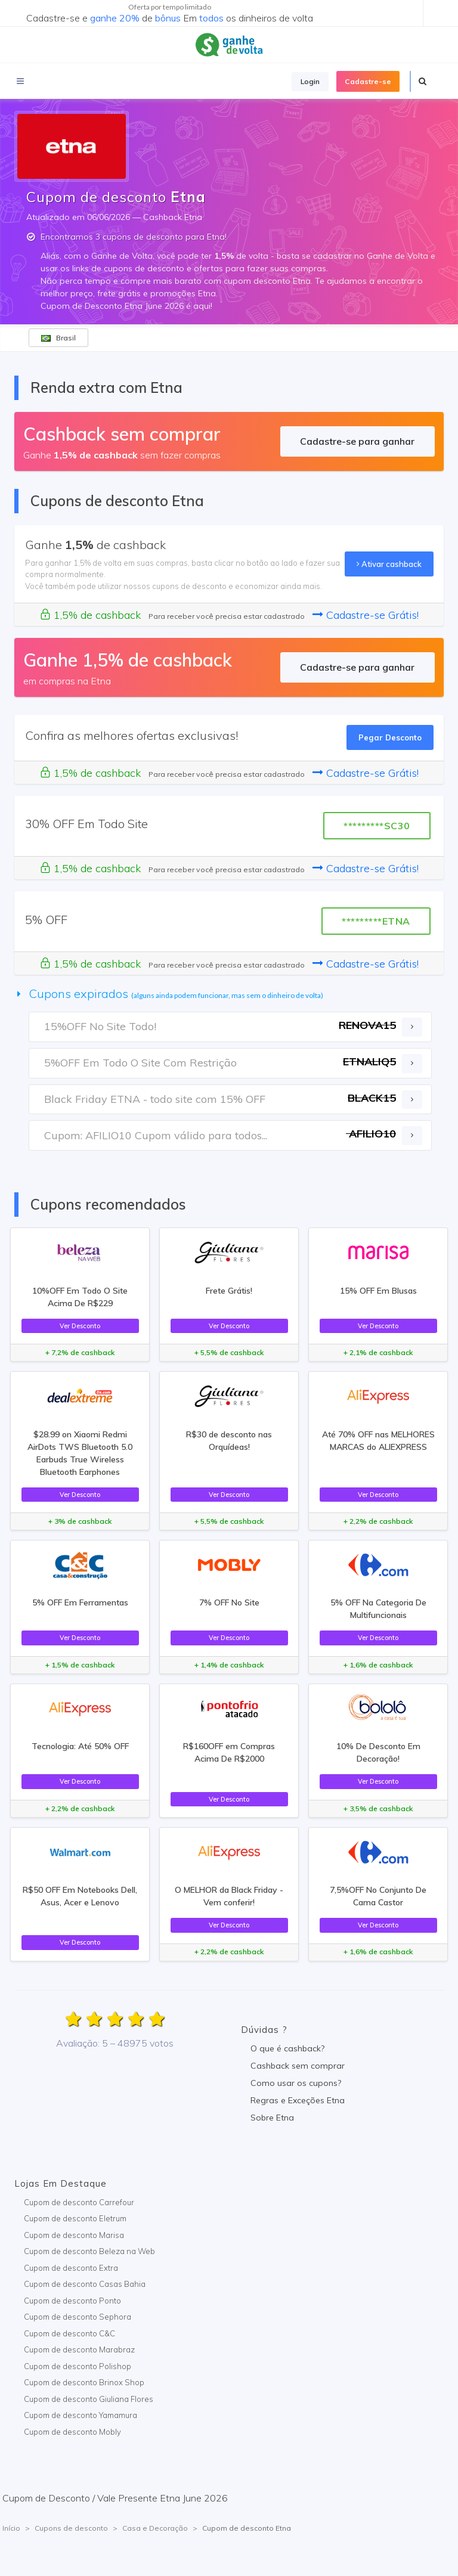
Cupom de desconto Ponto (72, 2300)
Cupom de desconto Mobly (72, 2431)
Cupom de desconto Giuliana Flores (88, 2399)
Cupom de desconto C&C (69, 2333)
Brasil (58, 337)
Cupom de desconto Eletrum (75, 2218)
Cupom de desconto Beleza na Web (89, 2251)
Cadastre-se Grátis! (365, 615)
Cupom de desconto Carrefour (79, 2202)
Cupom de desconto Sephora (77, 2316)
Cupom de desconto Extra (71, 2268)
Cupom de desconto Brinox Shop (84, 2382)
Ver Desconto (80, 1326)
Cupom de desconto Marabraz (79, 2349)
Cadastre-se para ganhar (357, 441)
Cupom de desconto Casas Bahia (85, 2284)
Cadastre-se (368, 81)
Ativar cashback (389, 564)
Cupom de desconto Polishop (77, 2366)
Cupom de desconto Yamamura (80, 2415)
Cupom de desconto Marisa (74, 2235)
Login (310, 81)
